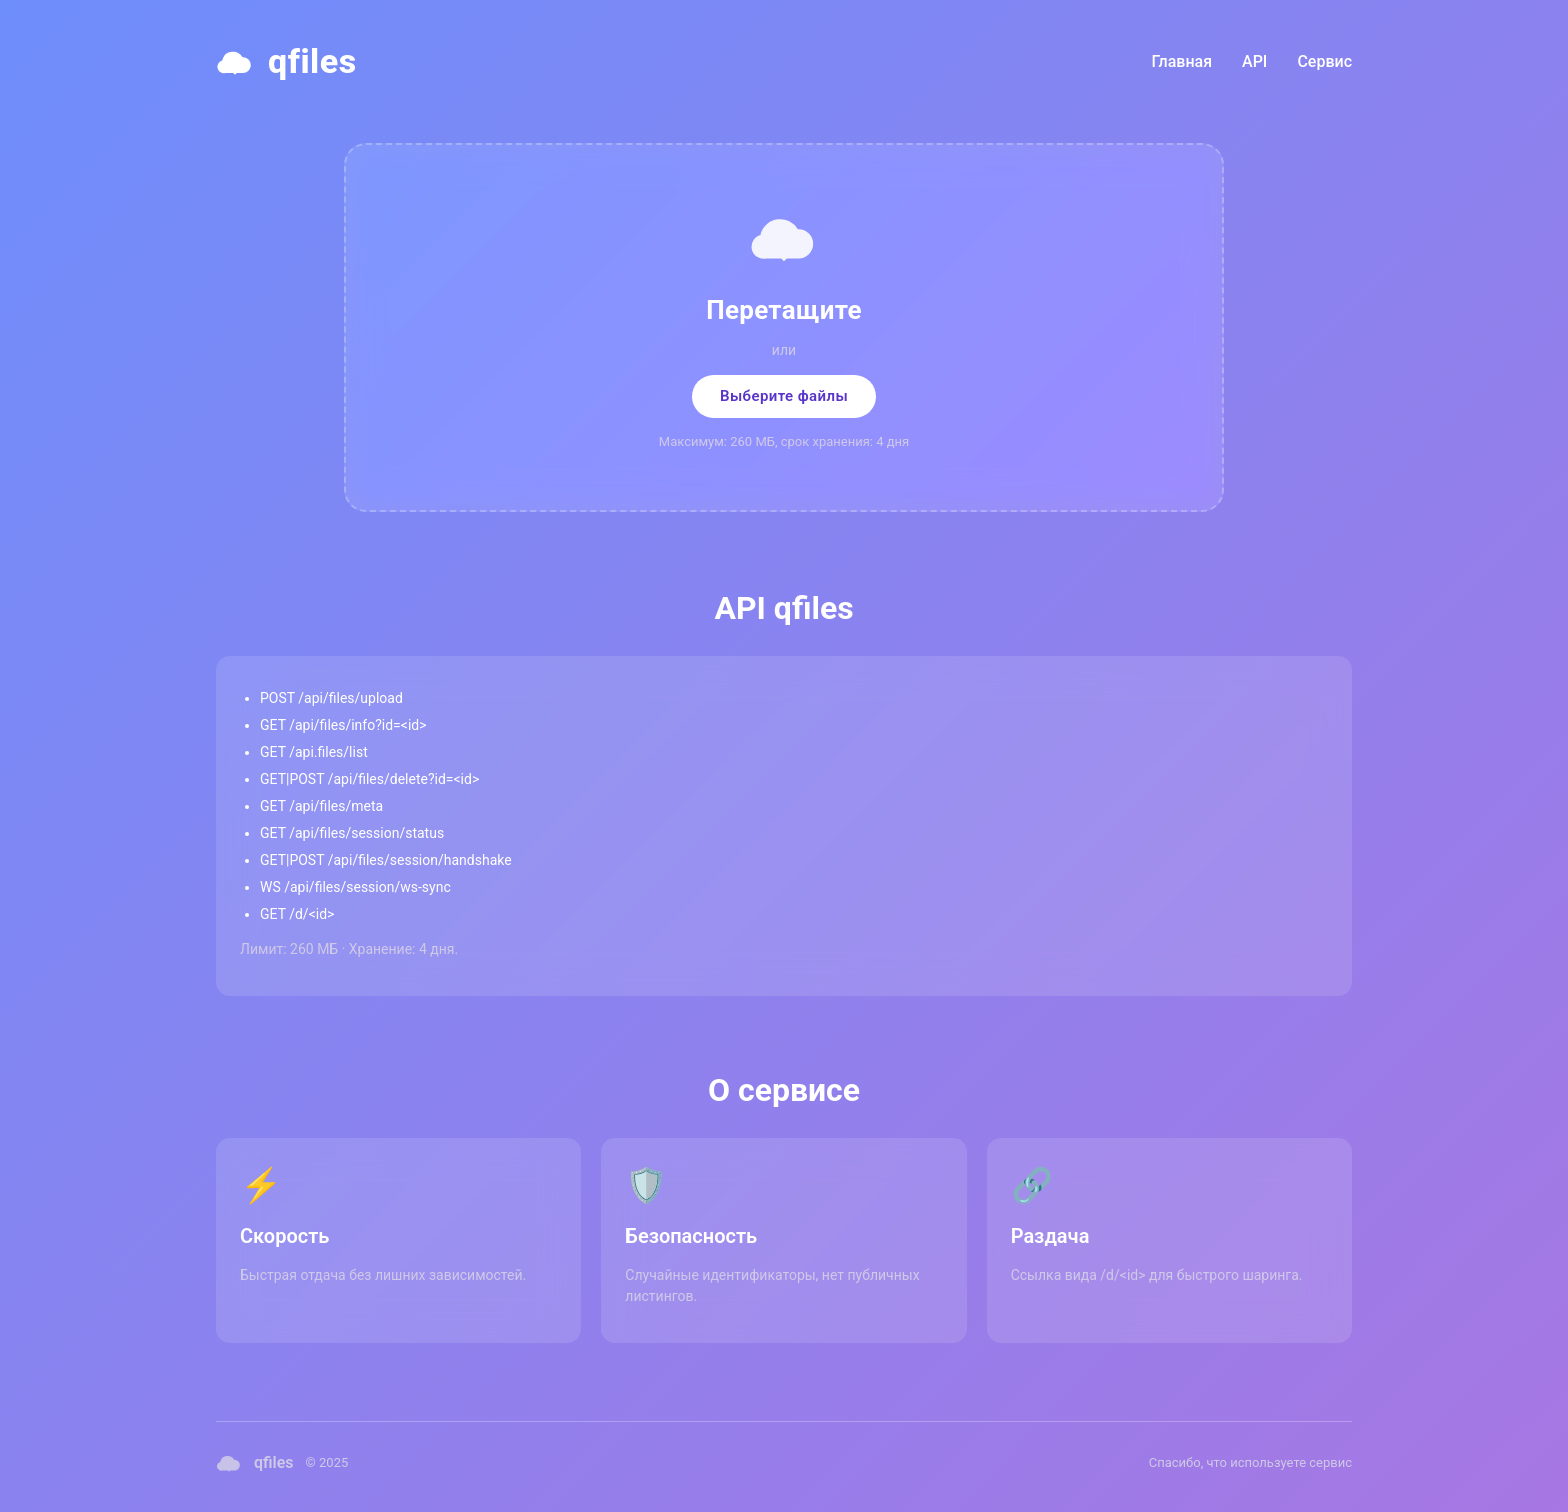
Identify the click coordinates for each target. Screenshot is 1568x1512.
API (1254, 61)
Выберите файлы (784, 396)
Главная (1182, 61)
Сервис (1324, 61)
